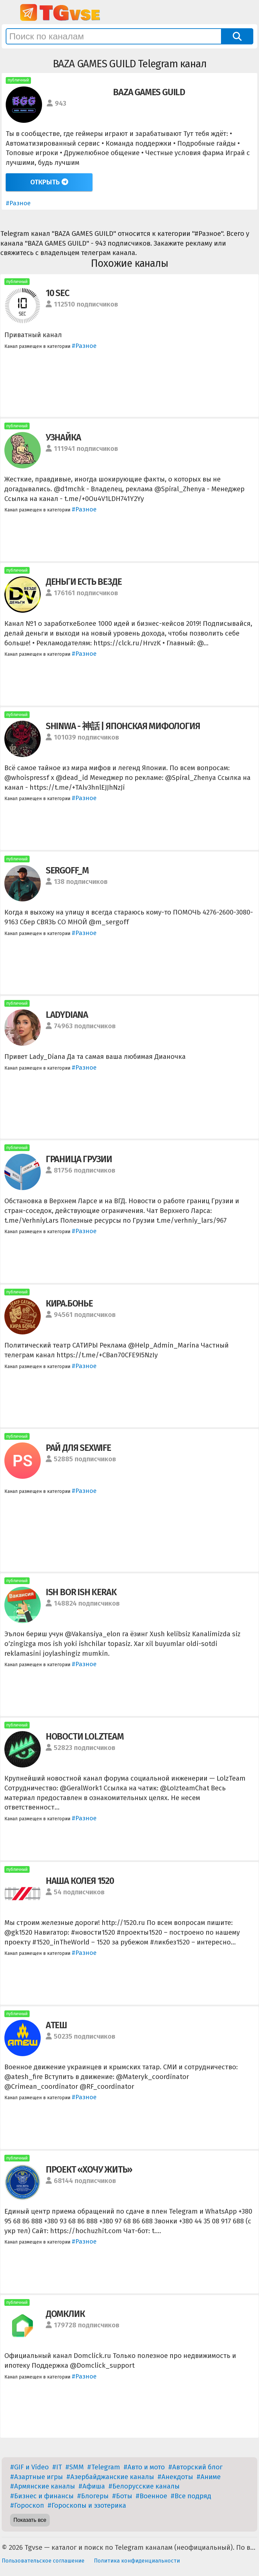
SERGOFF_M (67, 870)
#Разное (18, 203)
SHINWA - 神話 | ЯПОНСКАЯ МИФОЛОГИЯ (123, 726)
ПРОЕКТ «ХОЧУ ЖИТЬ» (89, 2169)
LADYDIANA (67, 1014)
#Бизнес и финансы (42, 2496)
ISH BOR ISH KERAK (81, 1592)
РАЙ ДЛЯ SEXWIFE (78, 1447)
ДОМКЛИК (65, 2314)
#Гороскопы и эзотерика (86, 2505)
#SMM (74, 2467)
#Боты (122, 2496)
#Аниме (208, 2477)
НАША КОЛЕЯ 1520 (80, 1880)
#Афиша (91, 2486)
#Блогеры (93, 2496)
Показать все (29, 2520)
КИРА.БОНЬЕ (69, 1303)
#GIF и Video (29, 2467)
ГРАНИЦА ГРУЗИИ (79, 1159)
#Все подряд (191, 2496)
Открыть (49, 182)
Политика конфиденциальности (137, 2560)
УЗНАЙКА (63, 437)
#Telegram (103, 2467)
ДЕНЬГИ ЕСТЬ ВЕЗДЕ (84, 581)
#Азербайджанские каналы (110, 2477)
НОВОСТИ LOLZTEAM (85, 1736)
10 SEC (57, 293)
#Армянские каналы (42, 2486)
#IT (57, 2467)
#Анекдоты (175, 2477)
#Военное (151, 2496)
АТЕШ (56, 2025)
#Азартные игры (36, 2477)
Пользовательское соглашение (43, 2560)
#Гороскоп (27, 2505)
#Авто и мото (144, 2467)
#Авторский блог (195, 2467)
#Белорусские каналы (144, 2486)
